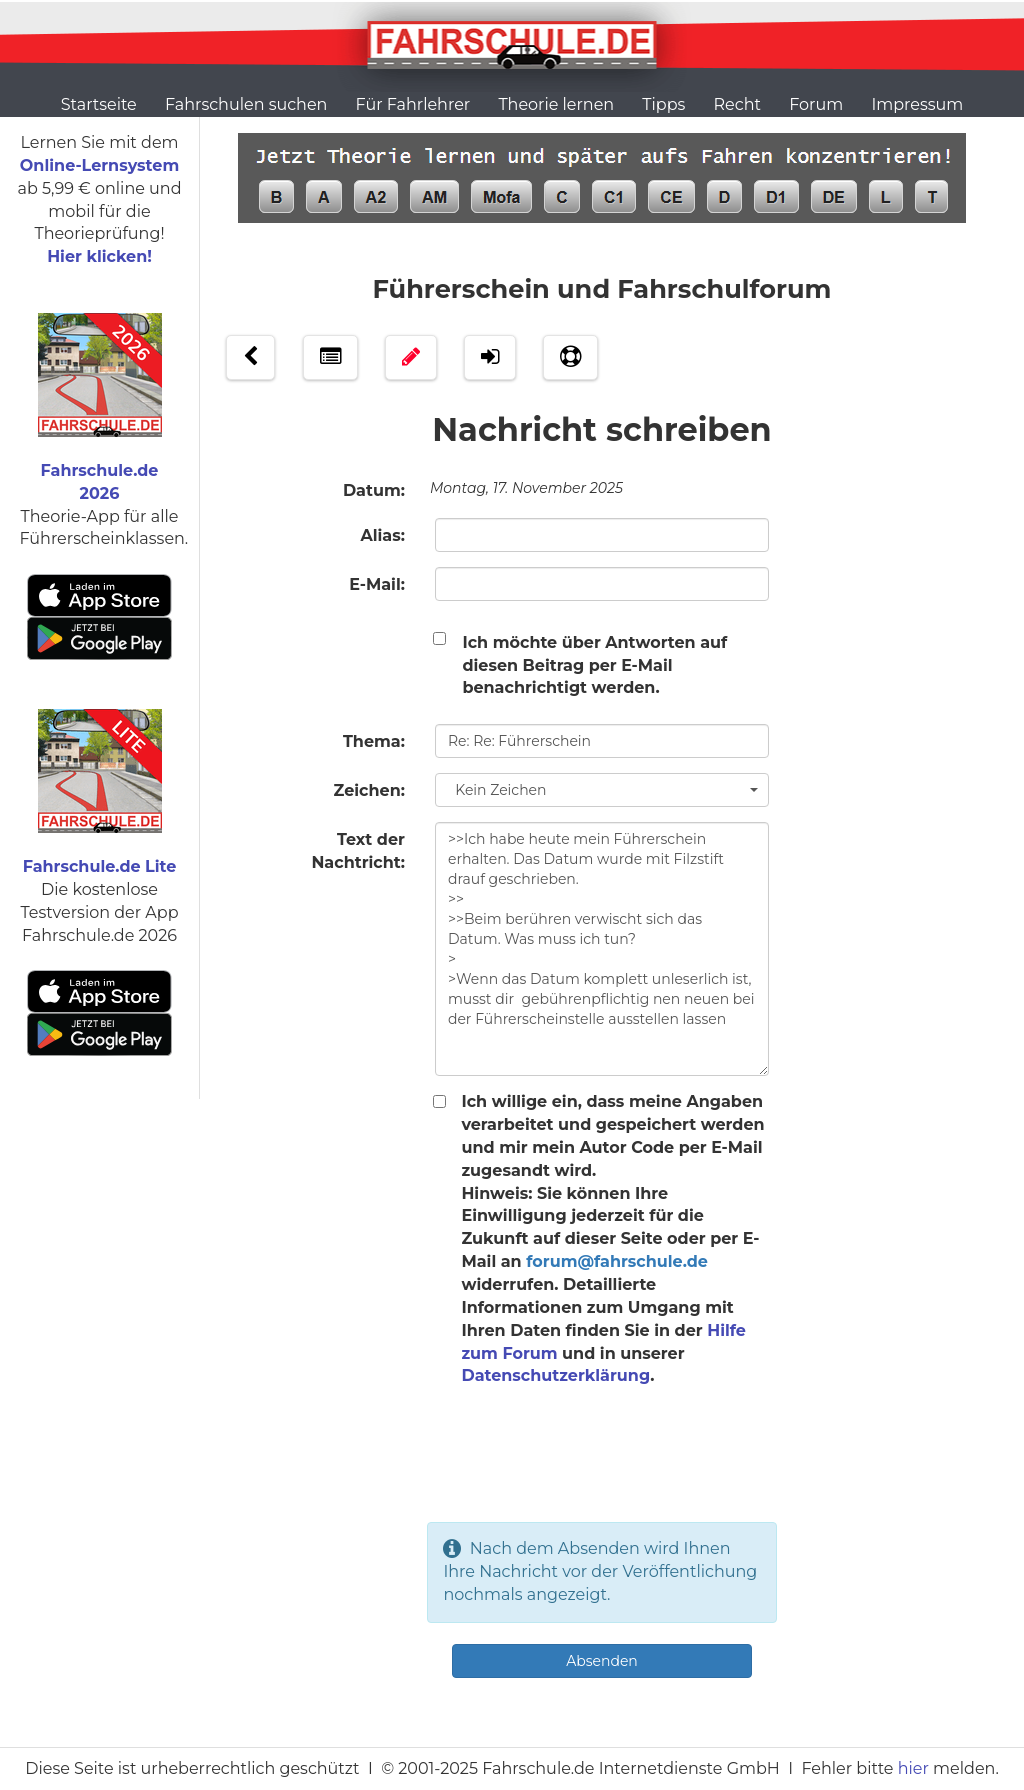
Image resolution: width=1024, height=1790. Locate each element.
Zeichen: (369, 790)
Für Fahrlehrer (413, 104)
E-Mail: (377, 584)
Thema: (374, 741)
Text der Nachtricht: (358, 851)
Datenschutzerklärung (555, 1375)
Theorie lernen (556, 104)
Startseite (99, 104)
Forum (816, 104)
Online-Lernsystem (99, 165)
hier (913, 1768)
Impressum (917, 104)
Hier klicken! (99, 256)
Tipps (663, 104)
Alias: (382, 535)
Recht (737, 104)
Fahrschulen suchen (246, 104)
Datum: (374, 490)
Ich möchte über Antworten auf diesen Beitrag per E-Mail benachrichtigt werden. (594, 665)
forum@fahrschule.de (617, 1261)
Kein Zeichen (603, 790)
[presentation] (602, 1468)
